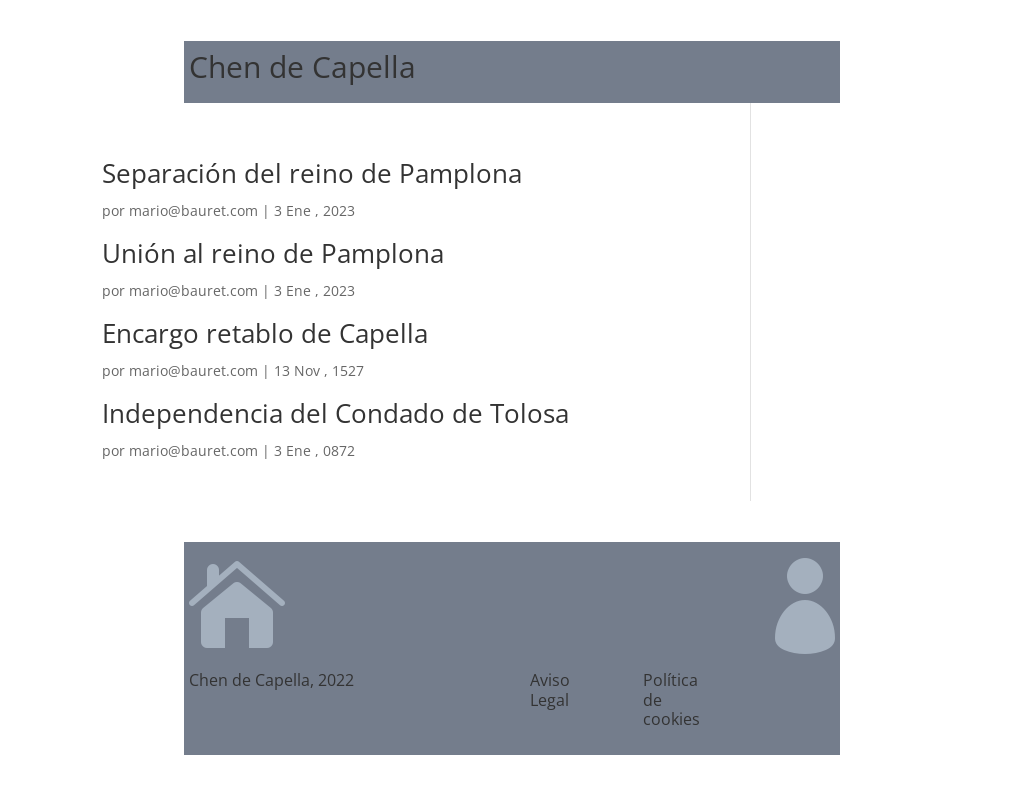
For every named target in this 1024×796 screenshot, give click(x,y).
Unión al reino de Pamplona (273, 253)
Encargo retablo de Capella (265, 333)
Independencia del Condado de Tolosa (335, 413)
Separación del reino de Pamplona (312, 173)
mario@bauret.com (193, 210)
